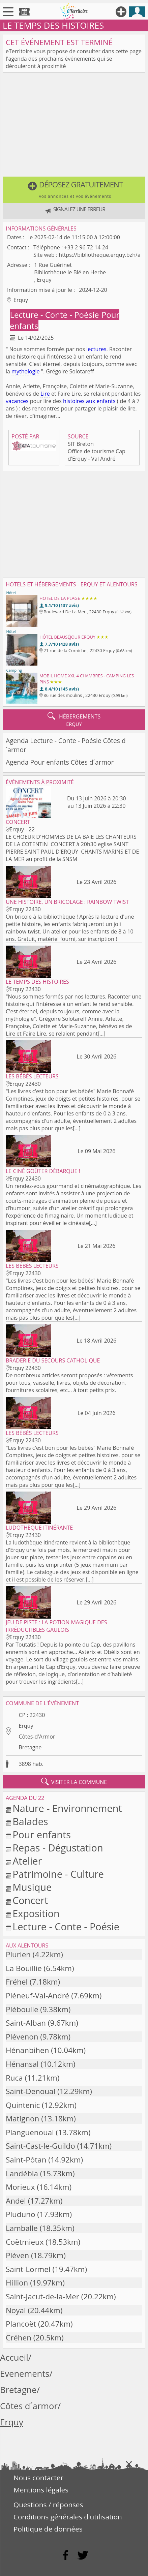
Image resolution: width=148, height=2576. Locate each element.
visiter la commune (74, 1782)
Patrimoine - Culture (58, 1873)
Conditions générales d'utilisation (67, 2516)
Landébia (22, 2173)
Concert (30, 1900)
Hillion (17, 2282)
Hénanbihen (27, 2050)
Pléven (17, 2255)
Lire (45, 393)
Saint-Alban (26, 2023)
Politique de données (48, 2529)
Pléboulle (22, 2009)
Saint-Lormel (28, 2269)
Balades (30, 1821)
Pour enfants (41, 1834)
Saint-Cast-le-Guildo (40, 2146)
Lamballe (22, 2228)
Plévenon (22, 2036)
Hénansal (22, 2064)
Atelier (27, 1860)
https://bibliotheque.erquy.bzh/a (99, 254)
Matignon (22, 2118)
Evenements (25, 2374)
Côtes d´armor (29, 2406)
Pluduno (20, 2214)
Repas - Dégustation (57, 1847)
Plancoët (21, 2324)
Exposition (36, 1913)
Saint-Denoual (30, 2091)
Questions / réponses (48, 2504)
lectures (96, 349)
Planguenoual (30, 2132)
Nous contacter (38, 2477)
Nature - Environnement (67, 1808)
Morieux (20, 2187)
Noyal (16, 2310)
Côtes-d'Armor (37, 1736)
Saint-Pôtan (26, 2159)
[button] (74, 190)
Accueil (14, 2357)
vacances (17, 401)
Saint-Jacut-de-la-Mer (42, 2296)
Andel (16, 2201)
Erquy (26, 1725)
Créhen (18, 2337)
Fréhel (17, 1981)
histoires (74, 401)
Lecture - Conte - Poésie (55, 314)
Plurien (18, 1954)
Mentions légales (40, 2489)
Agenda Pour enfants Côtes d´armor (60, 762)
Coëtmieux (25, 2242)
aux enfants (100, 401)
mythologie (25, 371)
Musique (32, 1887)
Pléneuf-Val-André (37, 1995)
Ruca (14, 2078)
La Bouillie (24, 1968)
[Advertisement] (74, 126)
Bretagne (30, 1747)
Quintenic (23, 2105)
